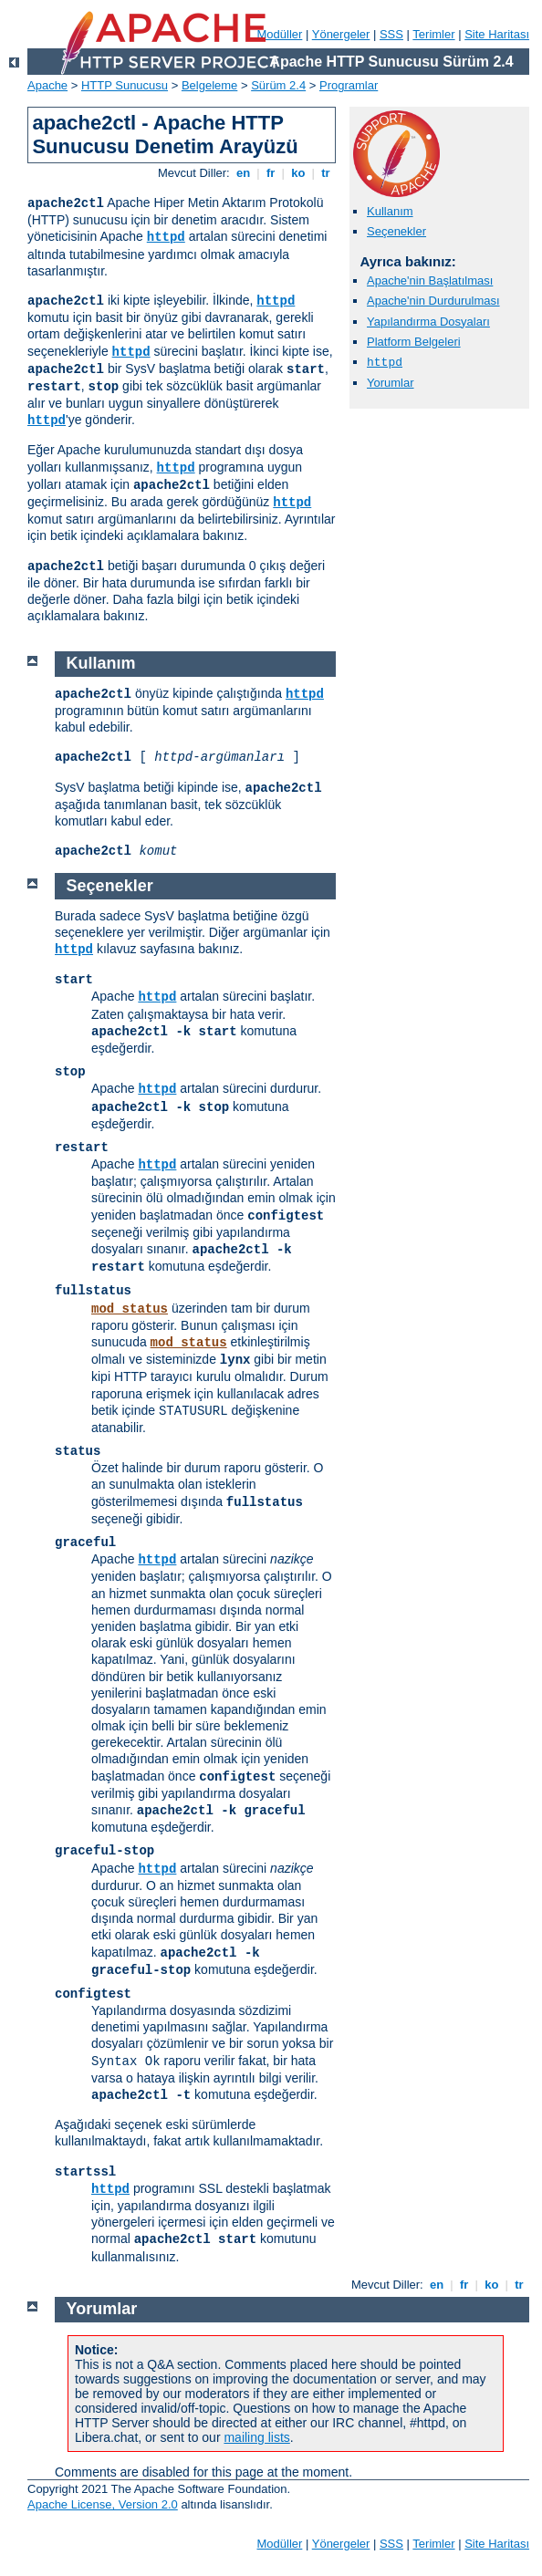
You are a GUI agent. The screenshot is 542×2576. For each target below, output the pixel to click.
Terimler (433, 34)
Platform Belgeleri (414, 341)
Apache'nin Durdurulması (433, 300)
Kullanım (390, 211)
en (243, 173)
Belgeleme (209, 85)
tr (326, 173)
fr (270, 173)
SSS (391, 34)
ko (298, 173)
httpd (166, 237)
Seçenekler (396, 231)
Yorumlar (390, 383)
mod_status (129, 1309)
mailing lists (256, 2437)
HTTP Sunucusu (124, 85)
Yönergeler (341, 34)
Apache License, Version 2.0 (102, 2504)
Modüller (280, 34)
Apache (47, 85)
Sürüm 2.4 (278, 85)
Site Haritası (496, 34)
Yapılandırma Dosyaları (428, 321)
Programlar (348, 85)
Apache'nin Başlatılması (430, 280)
